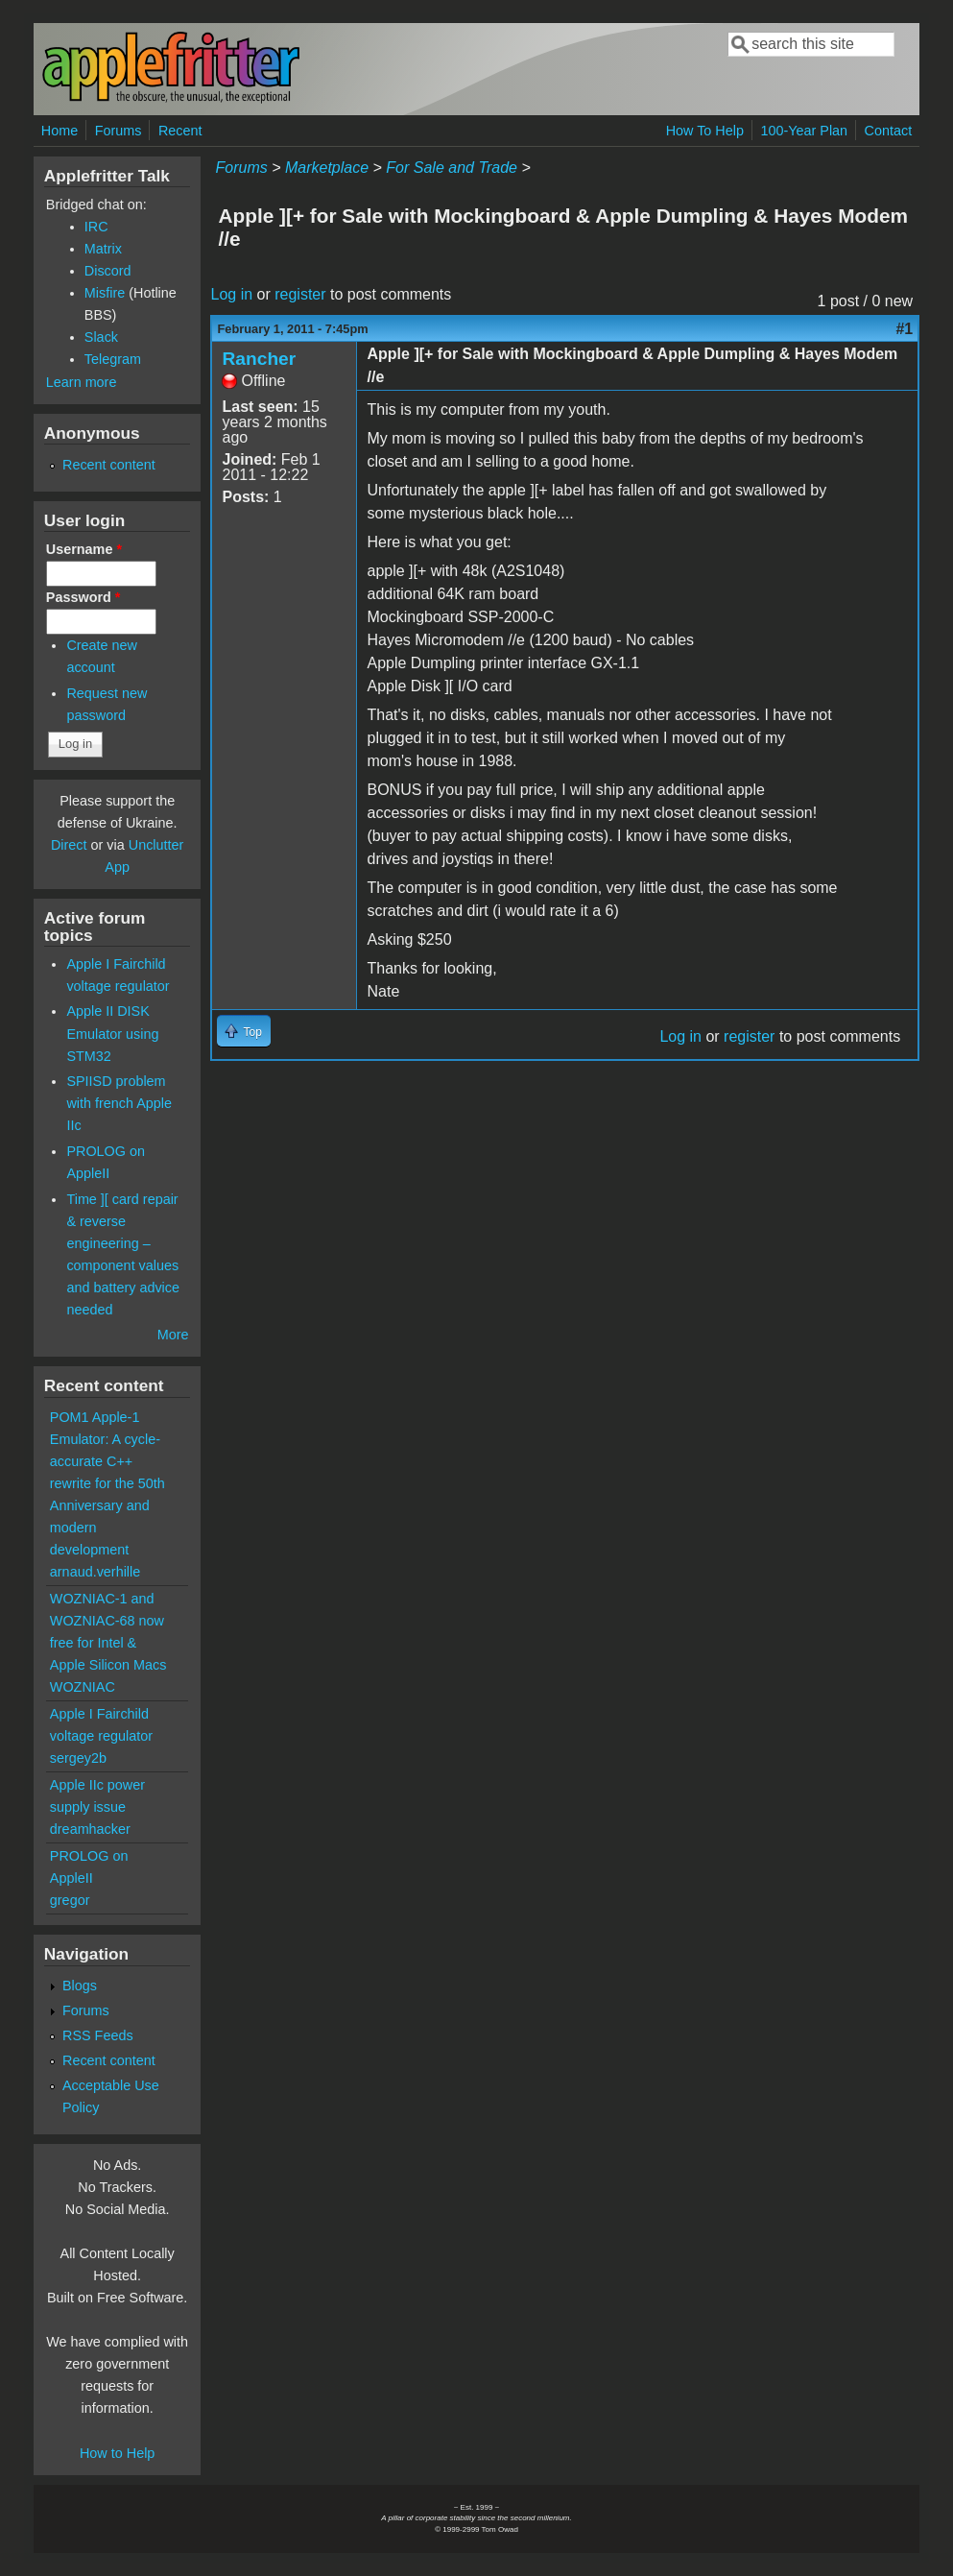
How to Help (117, 2453)
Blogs (79, 1985)
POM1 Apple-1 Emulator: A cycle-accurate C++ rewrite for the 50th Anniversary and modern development (107, 1483)
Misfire (104, 293)
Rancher (259, 359)
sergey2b (78, 1758)
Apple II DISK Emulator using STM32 (112, 1033)
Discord (107, 270)
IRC (96, 226)
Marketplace (327, 167)
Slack (101, 337)
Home (59, 130)
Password (83, 597)
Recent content (108, 464)
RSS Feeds (97, 2035)
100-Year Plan (803, 130)
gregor (70, 1900)
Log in (231, 294)
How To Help (705, 130)
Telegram (112, 359)
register (299, 294)
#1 (904, 329)
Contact (889, 130)
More (173, 1334)
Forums (118, 130)
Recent (180, 130)
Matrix (103, 248)
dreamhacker (90, 1829)
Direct (69, 845)
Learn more (81, 382)
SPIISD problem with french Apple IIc (119, 1103)
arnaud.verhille (95, 1571)
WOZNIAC (82, 1687)
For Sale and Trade (451, 167)
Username (84, 549)
